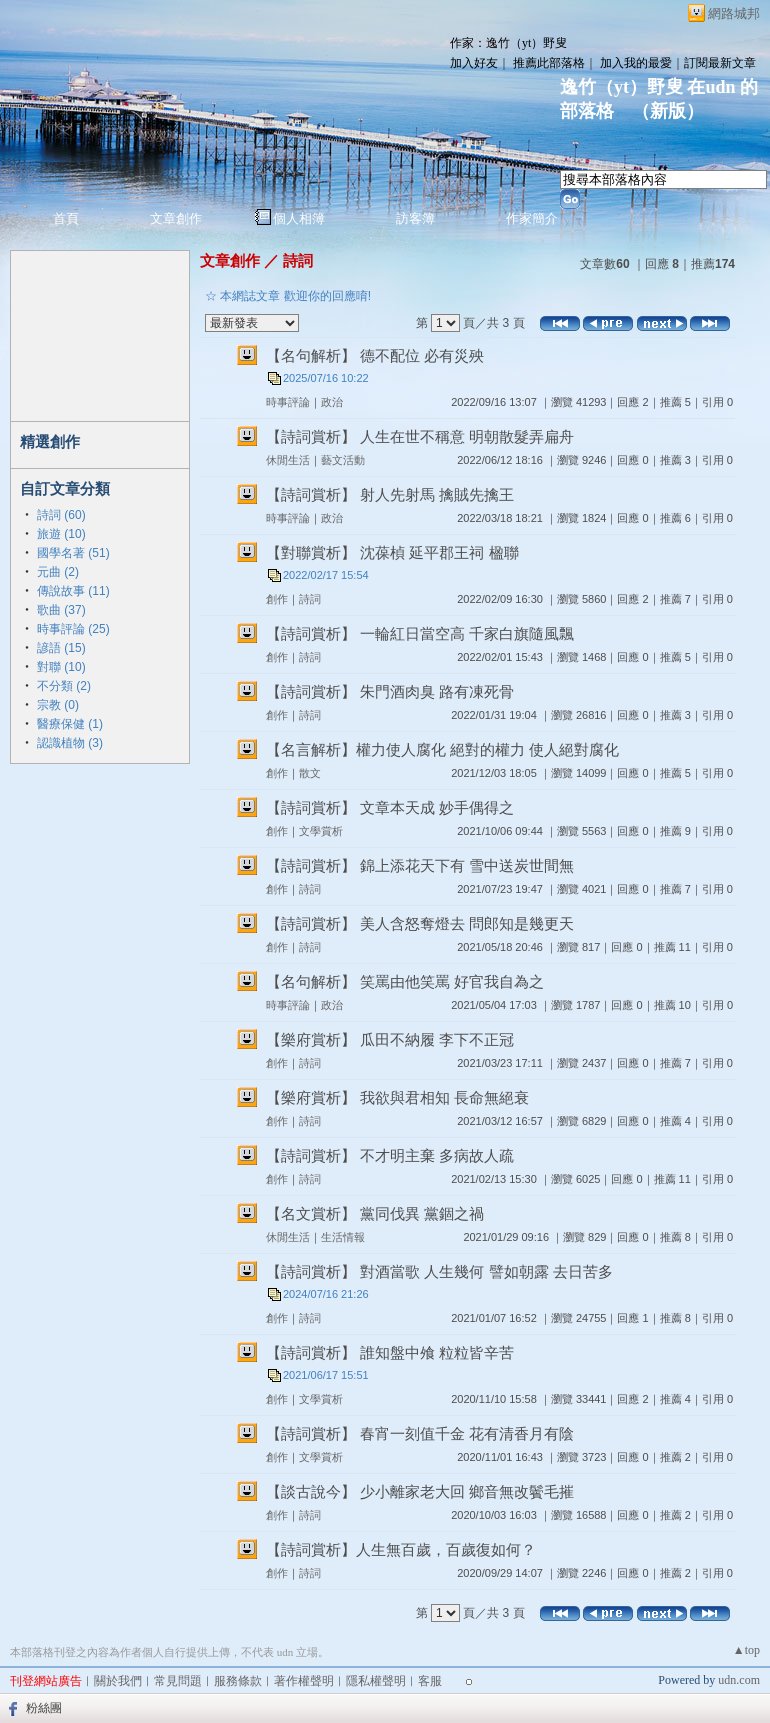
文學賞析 (321, 831)
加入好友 (474, 63)
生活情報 (343, 1237)
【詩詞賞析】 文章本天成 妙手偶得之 (390, 807)
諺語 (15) (61, 648)
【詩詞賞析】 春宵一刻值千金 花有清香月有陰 (420, 1433)
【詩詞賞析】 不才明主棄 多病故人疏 (390, 1155)
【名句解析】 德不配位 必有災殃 (375, 355)
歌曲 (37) (61, 610)
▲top (746, 1650)
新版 (668, 111)
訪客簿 (415, 218)
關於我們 (118, 1681)
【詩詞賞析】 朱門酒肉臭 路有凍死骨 (390, 691)
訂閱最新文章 (720, 63)
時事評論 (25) (73, 629)
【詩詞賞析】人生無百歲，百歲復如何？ (401, 1549)
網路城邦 (734, 13)
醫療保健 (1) (70, 724)
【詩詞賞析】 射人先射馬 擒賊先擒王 (390, 494)
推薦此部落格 (549, 63)
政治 (332, 402)
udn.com (739, 1680)
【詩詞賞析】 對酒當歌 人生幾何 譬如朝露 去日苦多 (439, 1271)
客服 (430, 1681)
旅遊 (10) (61, 534)
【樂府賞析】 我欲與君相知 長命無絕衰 (397, 1097)
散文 (310, 773)
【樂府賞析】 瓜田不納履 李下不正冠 (390, 1039)
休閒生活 (288, 460)
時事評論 (288, 402)
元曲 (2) (58, 572)
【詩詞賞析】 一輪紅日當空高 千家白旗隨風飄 (420, 633)
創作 (277, 599)
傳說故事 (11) (73, 591)
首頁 (66, 218)
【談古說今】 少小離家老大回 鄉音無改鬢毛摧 (420, 1491)
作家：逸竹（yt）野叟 (508, 43)
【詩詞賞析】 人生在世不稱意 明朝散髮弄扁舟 (420, 436)
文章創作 (176, 218)
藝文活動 (343, 460)
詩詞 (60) (61, 515)
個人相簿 (299, 218)
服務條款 (238, 1681)
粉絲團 (44, 1708)
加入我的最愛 (636, 63)
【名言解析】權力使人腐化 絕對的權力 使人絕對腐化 (442, 749)
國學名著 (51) (73, 553)
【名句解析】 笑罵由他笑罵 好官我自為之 (405, 981)
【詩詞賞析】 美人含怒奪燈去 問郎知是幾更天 (420, 923)
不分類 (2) (64, 686)
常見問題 (178, 1681)
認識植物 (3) (70, 743)
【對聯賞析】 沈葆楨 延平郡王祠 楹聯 (392, 552)
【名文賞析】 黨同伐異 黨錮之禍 (375, 1213)
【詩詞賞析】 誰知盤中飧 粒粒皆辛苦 (390, 1352)
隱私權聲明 (376, 1681)
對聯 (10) (61, 667)
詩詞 (298, 260)
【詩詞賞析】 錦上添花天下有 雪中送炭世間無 (420, 865)
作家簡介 (532, 218)
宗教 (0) (58, 705)
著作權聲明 (304, 1681)
